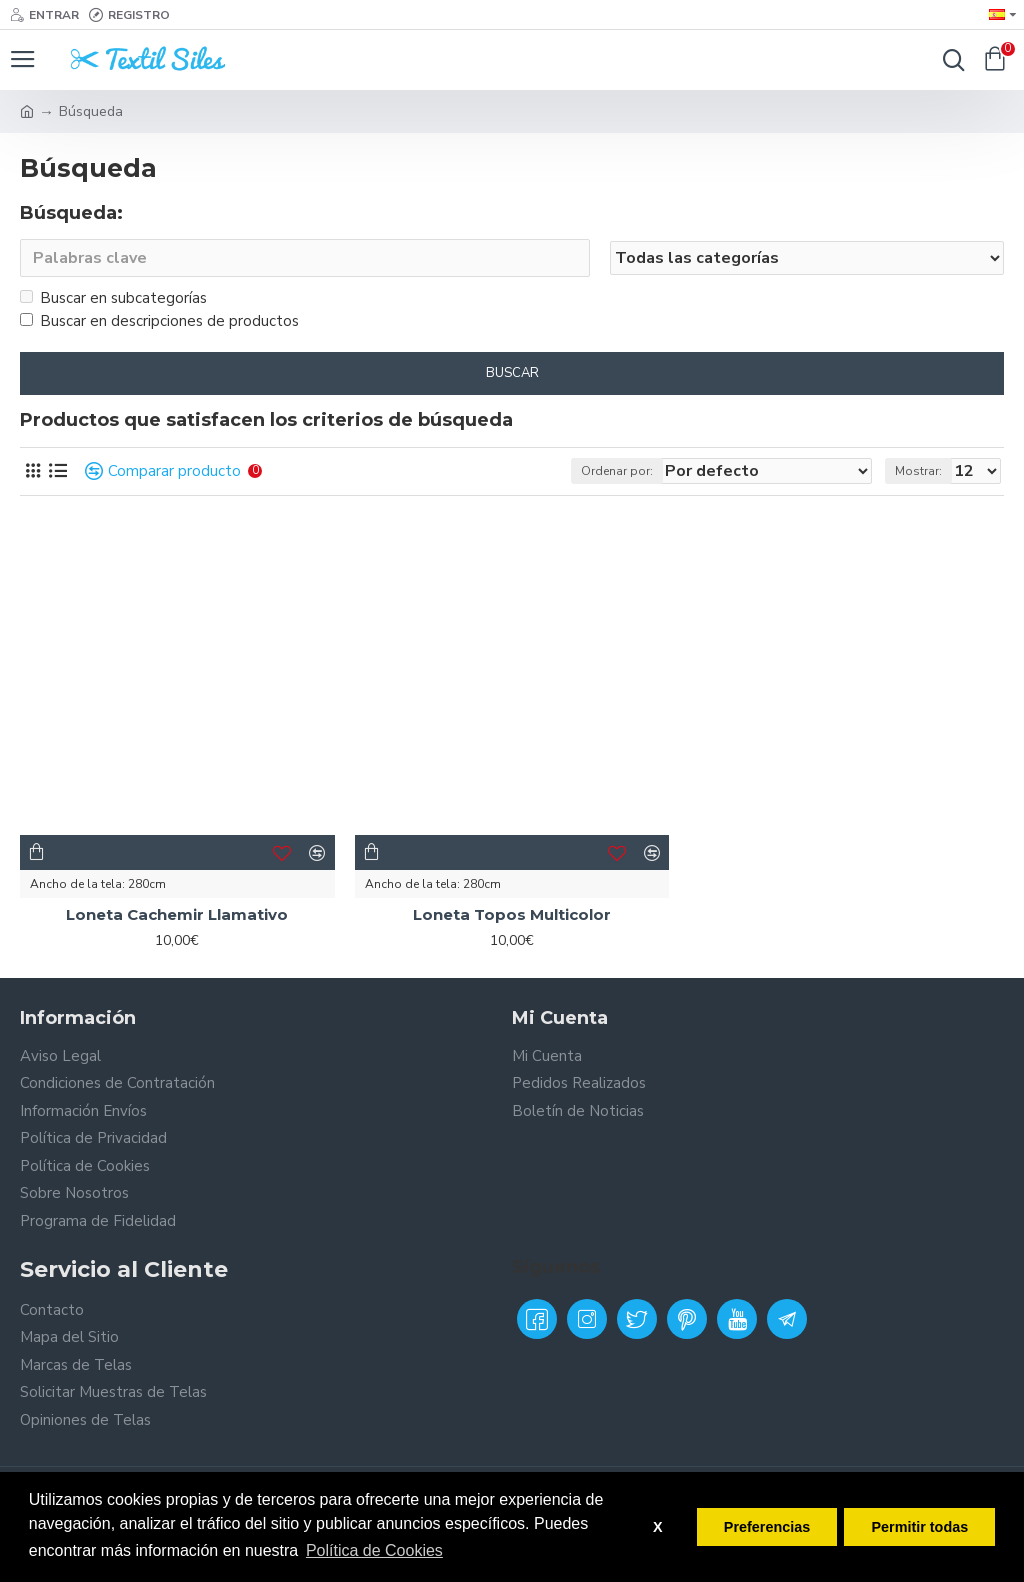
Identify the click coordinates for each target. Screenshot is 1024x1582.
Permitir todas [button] (919, 1527)
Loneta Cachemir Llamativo (177, 914)
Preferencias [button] (767, 1527)
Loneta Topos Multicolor (512, 914)
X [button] (658, 1527)
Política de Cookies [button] (374, 1550)
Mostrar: (918, 471)
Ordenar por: (617, 471)
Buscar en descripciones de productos (159, 321)
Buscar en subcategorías (113, 298)
